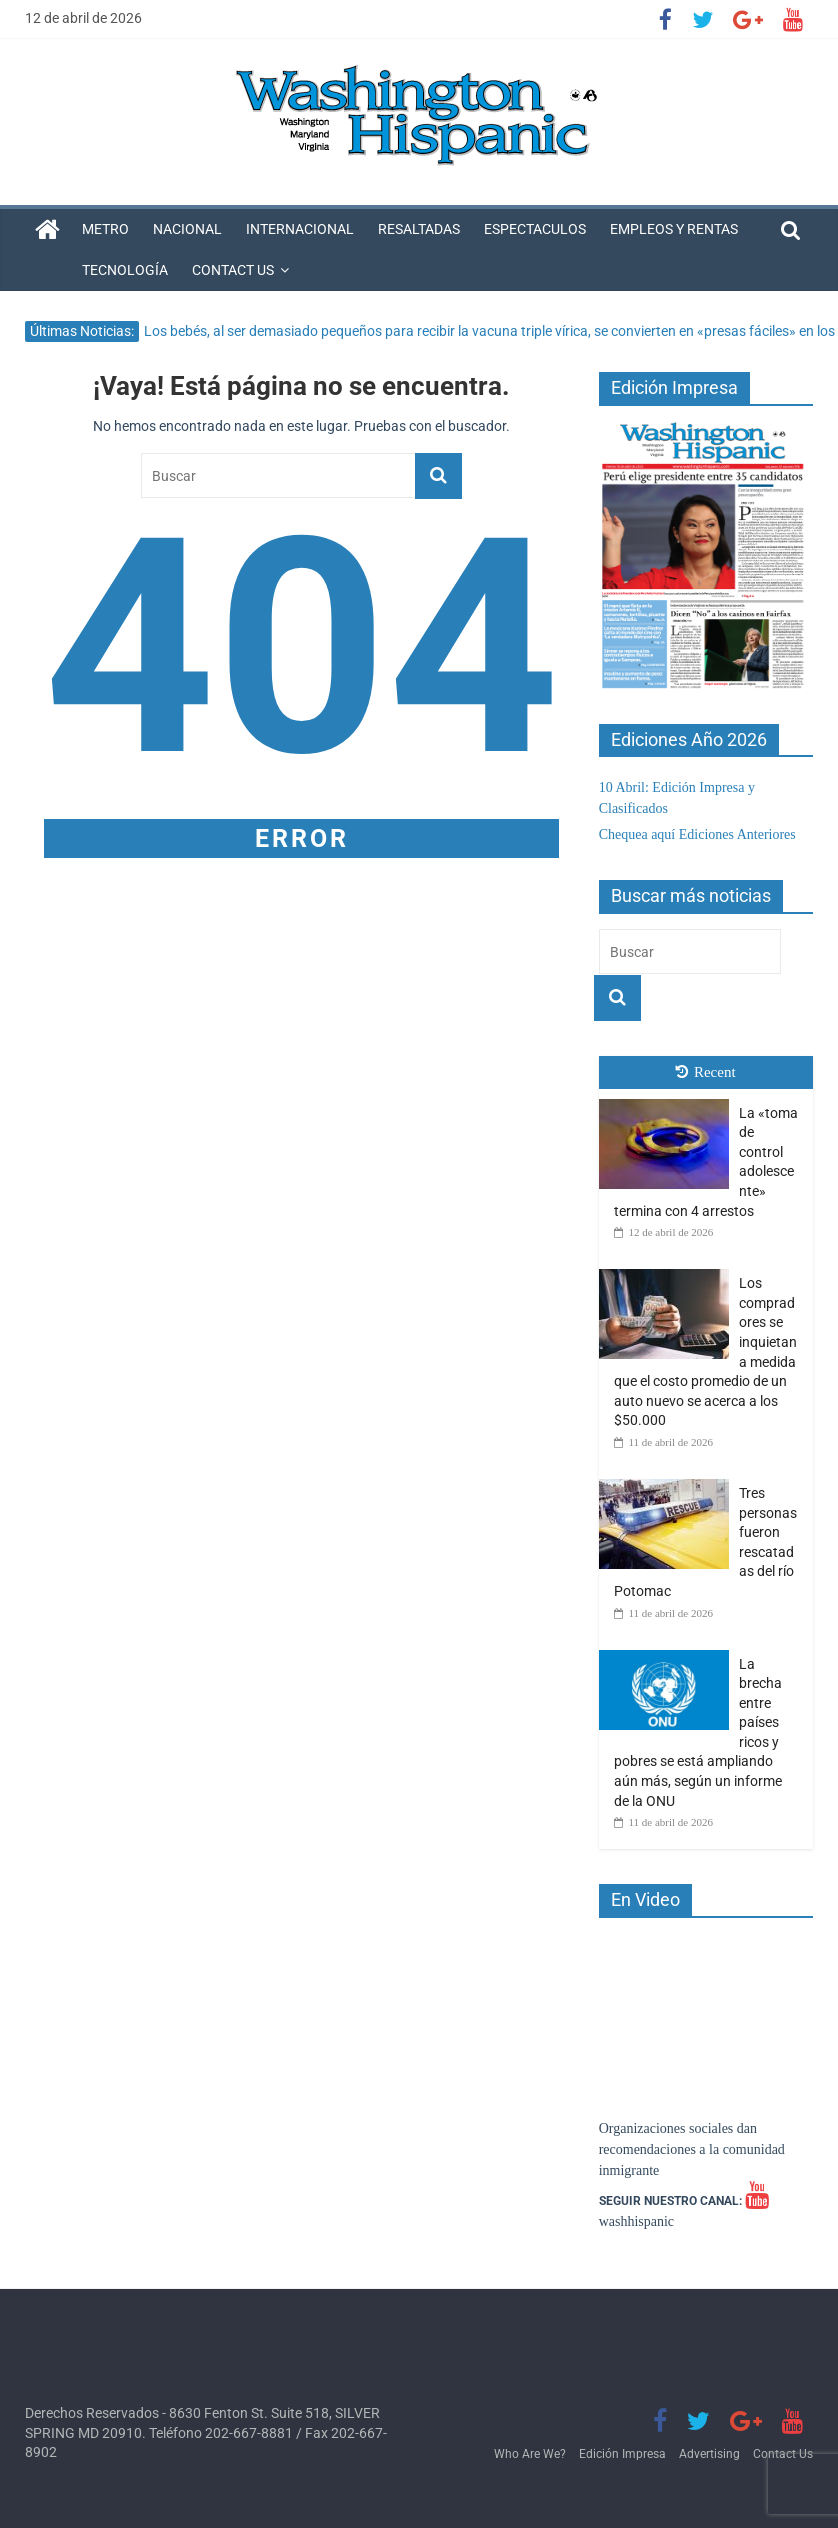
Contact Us (233, 270)
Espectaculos (535, 229)
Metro (105, 229)
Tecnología (125, 270)
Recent (706, 1072)
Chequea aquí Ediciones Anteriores (697, 834)
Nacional (187, 229)
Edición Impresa (622, 2454)
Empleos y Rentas (674, 229)
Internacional (300, 229)
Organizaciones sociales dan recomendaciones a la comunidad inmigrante (692, 2149)
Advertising (709, 2454)
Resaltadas (419, 229)
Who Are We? (530, 2454)
